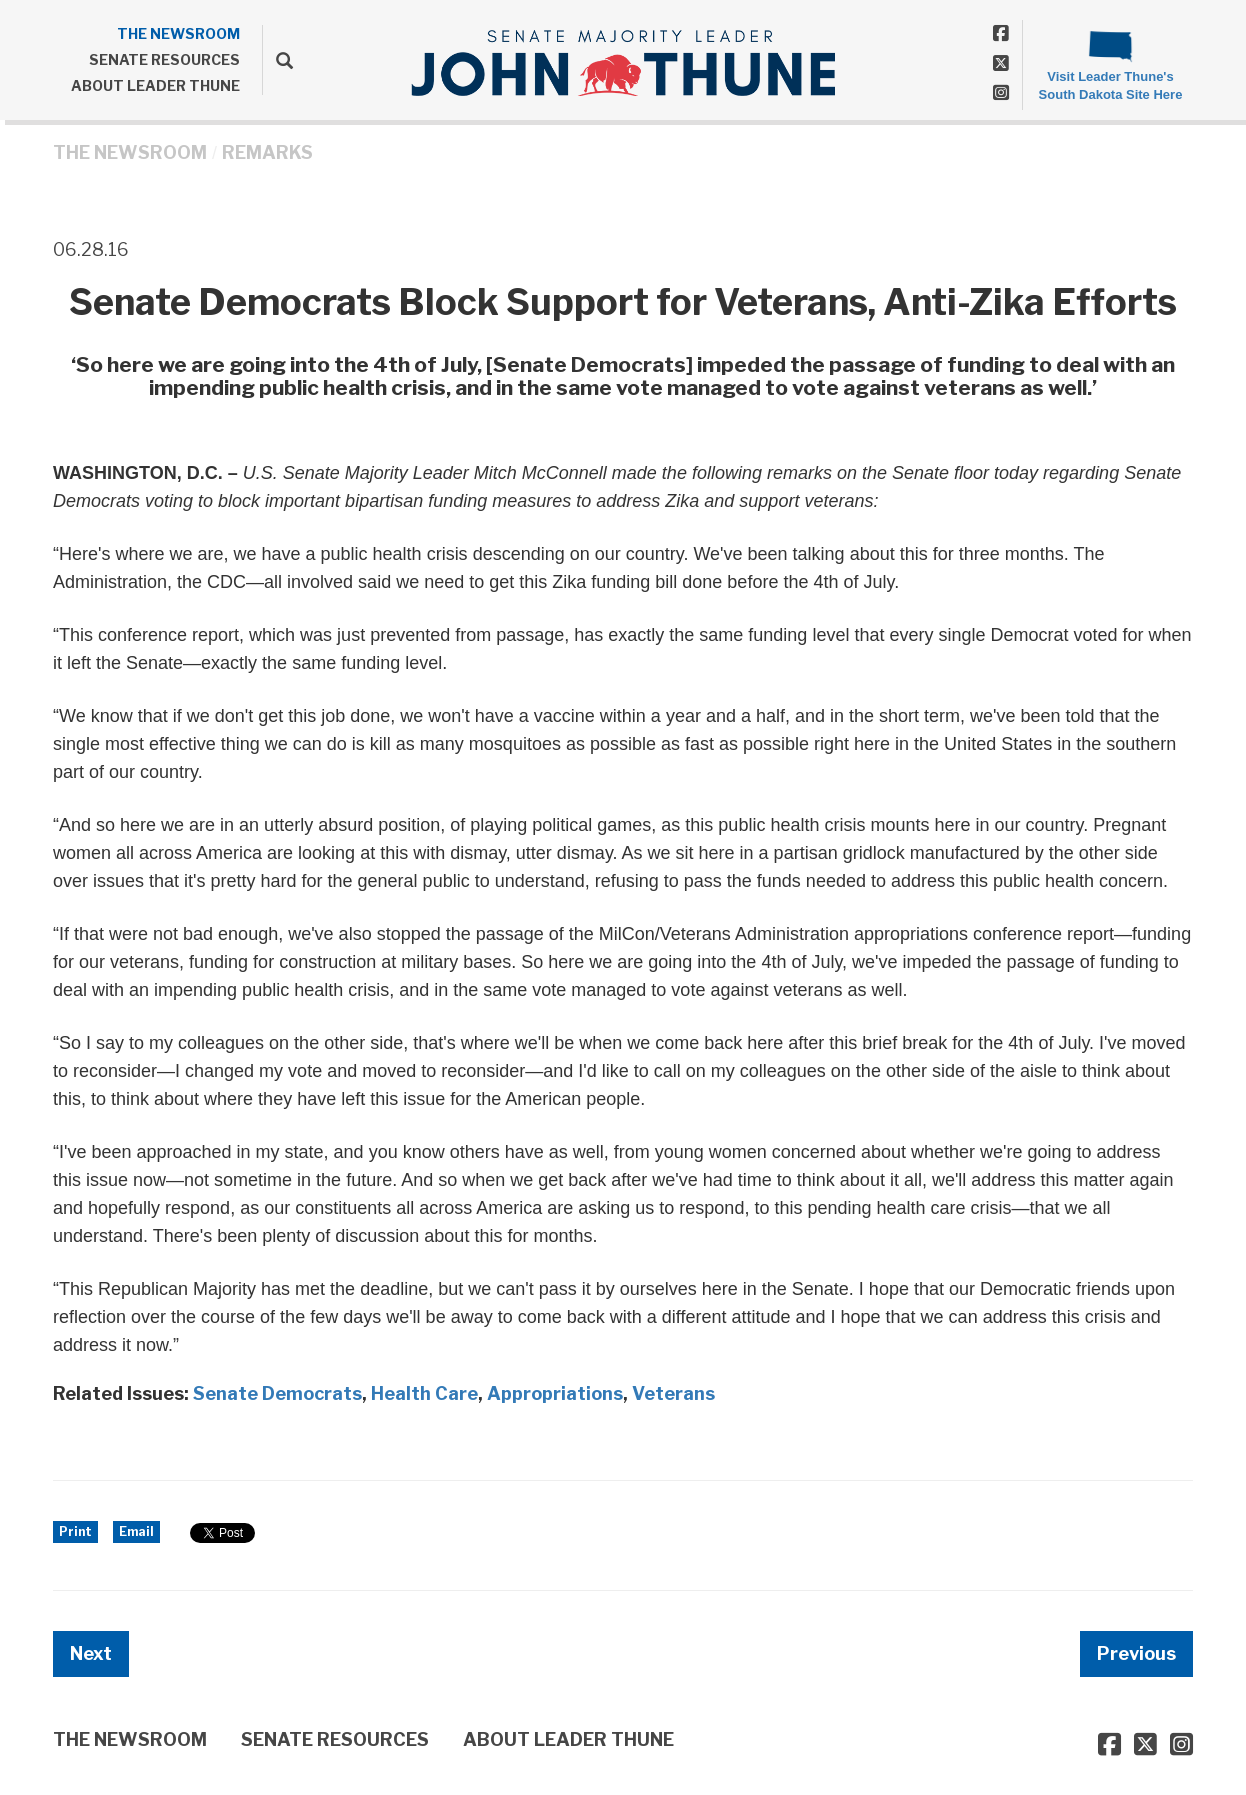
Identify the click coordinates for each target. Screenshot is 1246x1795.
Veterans (673, 1393)
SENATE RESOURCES (164, 59)
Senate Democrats (277, 1393)
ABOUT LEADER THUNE (155, 85)
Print (75, 1531)
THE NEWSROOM (178, 33)
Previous (1136, 1653)
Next (91, 1653)
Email (136, 1531)
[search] (277, 60)
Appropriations (555, 1393)
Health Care (424, 1393)
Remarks (267, 152)
